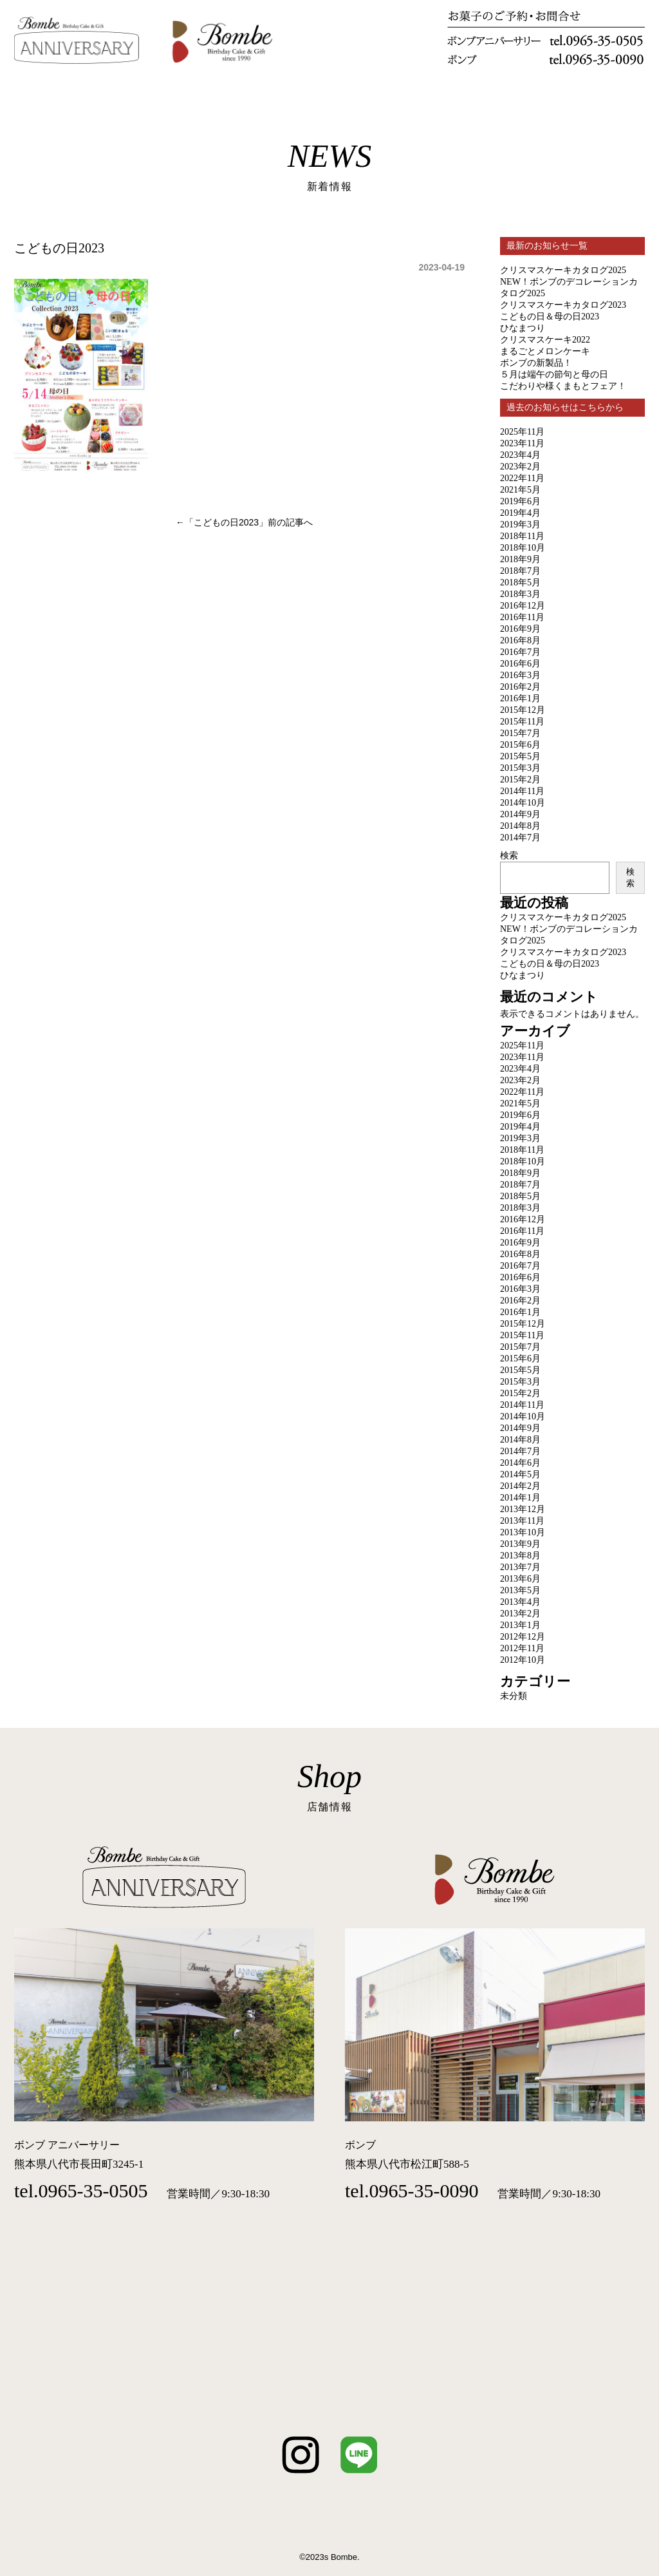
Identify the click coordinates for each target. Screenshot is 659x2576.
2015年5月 (520, 756)
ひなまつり (522, 328)
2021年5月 (520, 490)
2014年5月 (520, 1474)
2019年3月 (520, 524)
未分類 (513, 1696)
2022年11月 (522, 478)
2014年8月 (520, 826)
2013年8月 (520, 1555)
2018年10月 (522, 548)
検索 (509, 855)
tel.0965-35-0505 (80, 2190)
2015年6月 (520, 745)
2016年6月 (520, 663)
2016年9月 (520, 629)
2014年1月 (520, 1497)
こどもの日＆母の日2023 (549, 316)
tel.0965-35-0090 (411, 2190)
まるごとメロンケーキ (545, 351)
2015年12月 (522, 710)
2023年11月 (522, 443)
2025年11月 (522, 432)
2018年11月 (522, 536)
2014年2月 (520, 1486)
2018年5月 (520, 582)
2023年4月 (520, 455)
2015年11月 (522, 721)
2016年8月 (520, 640)
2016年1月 (520, 698)
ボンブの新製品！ (536, 363)
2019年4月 (520, 513)
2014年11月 (522, 791)
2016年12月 (522, 606)
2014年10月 (522, 803)
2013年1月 (520, 1625)
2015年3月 (520, 768)
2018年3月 (520, 594)
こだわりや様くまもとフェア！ (563, 386)
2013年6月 (520, 1579)
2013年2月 (520, 1613)
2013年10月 (522, 1532)
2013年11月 (522, 1521)
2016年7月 (520, 652)
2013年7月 (520, 1567)
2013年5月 (520, 1590)
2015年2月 (520, 779)
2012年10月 (522, 1660)
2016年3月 (520, 675)
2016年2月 (520, 687)
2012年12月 (522, 1637)
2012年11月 (522, 1648)
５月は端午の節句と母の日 (554, 374)
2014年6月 (520, 1463)
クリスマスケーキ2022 (545, 340)
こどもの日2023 (226, 522)
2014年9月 (520, 814)
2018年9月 (520, 559)
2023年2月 (520, 466)
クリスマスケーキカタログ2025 (563, 270)
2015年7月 (520, 733)
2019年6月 (520, 501)
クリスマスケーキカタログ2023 (563, 305)
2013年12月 (522, 1509)
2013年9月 (520, 1544)
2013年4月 (520, 1602)
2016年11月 (522, 617)
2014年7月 (520, 837)
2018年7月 (520, 571)
